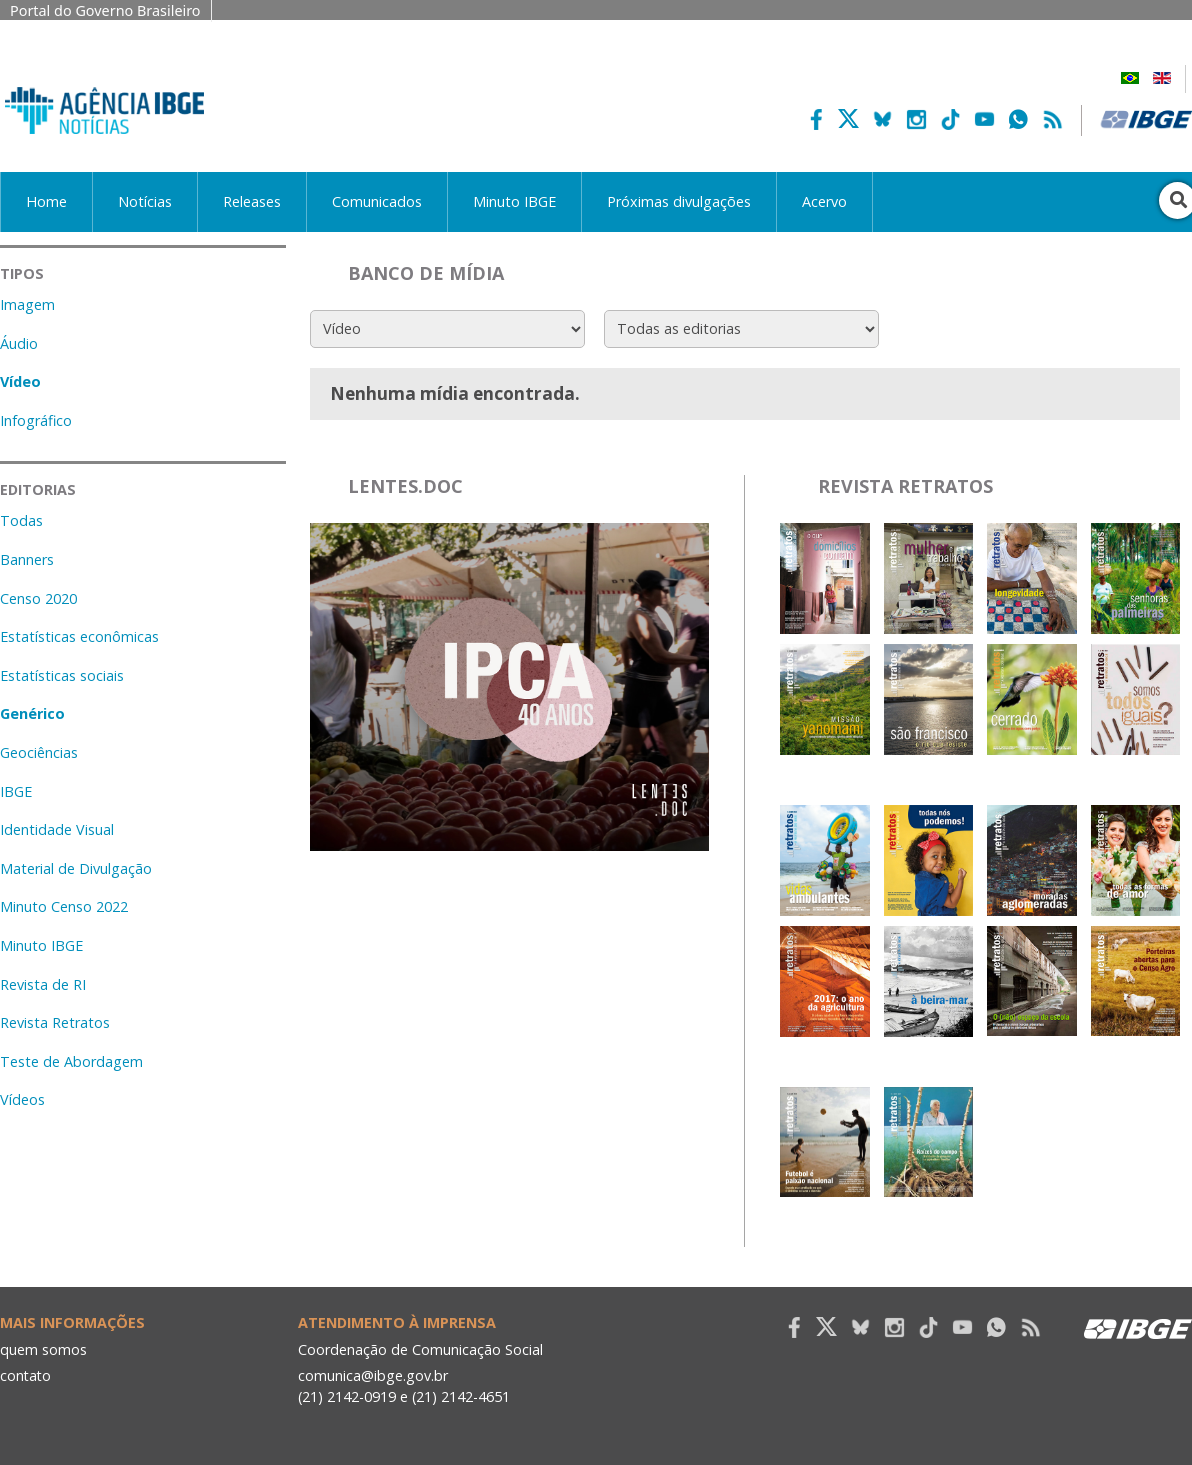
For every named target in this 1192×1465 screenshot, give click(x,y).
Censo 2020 (38, 598)
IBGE (16, 791)
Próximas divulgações (679, 201)
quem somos (43, 1349)
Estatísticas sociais (62, 675)
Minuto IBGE (514, 201)
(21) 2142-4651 (462, 1396)
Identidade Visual (57, 829)
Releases (252, 201)
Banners (27, 559)
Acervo (824, 201)
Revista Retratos (55, 1022)
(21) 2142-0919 (347, 1396)
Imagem (27, 304)
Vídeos (22, 1099)
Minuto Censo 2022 (64, 906)
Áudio (19, 343)
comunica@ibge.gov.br (373, 1375)
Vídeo (20, 381)
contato (26, 1375)
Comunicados (377, 201)
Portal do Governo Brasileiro (105, 10)
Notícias (145, 201)
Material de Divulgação (76, 868)
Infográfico (36, 420)
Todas (21, 520)
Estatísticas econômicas (79, 636)
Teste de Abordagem (71, 1061)
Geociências (39, 752)
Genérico (32, 713)
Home (46, 201)
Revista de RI (43, 984)
